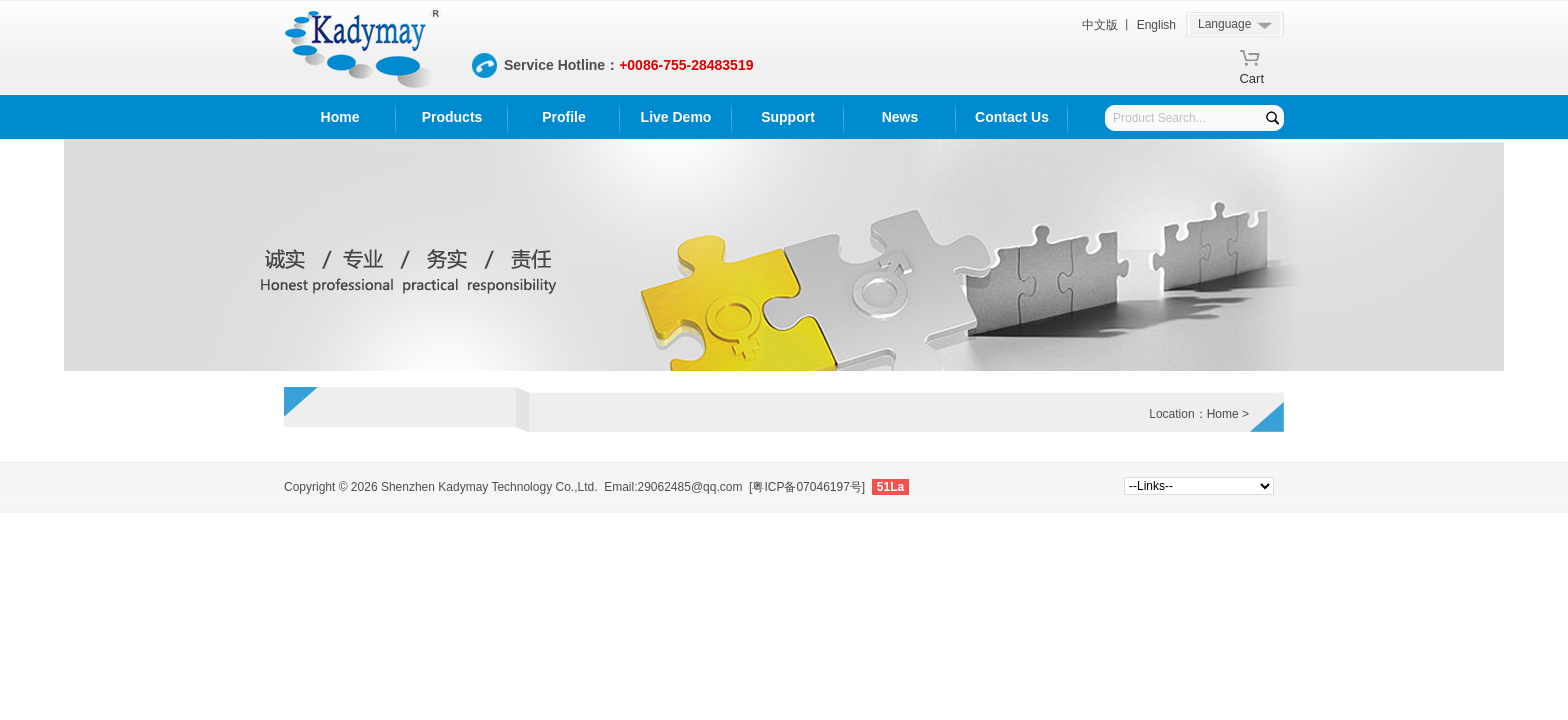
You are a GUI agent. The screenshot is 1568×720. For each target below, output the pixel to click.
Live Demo (676, 117)
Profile (564, 117)
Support (788, 117)
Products (452, 117)
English (1156, 25)
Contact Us (1012, 117)
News (900, 117)
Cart (1251, 75)
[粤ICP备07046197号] (807, 487)
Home (340, 117)
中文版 (1100, 25)
